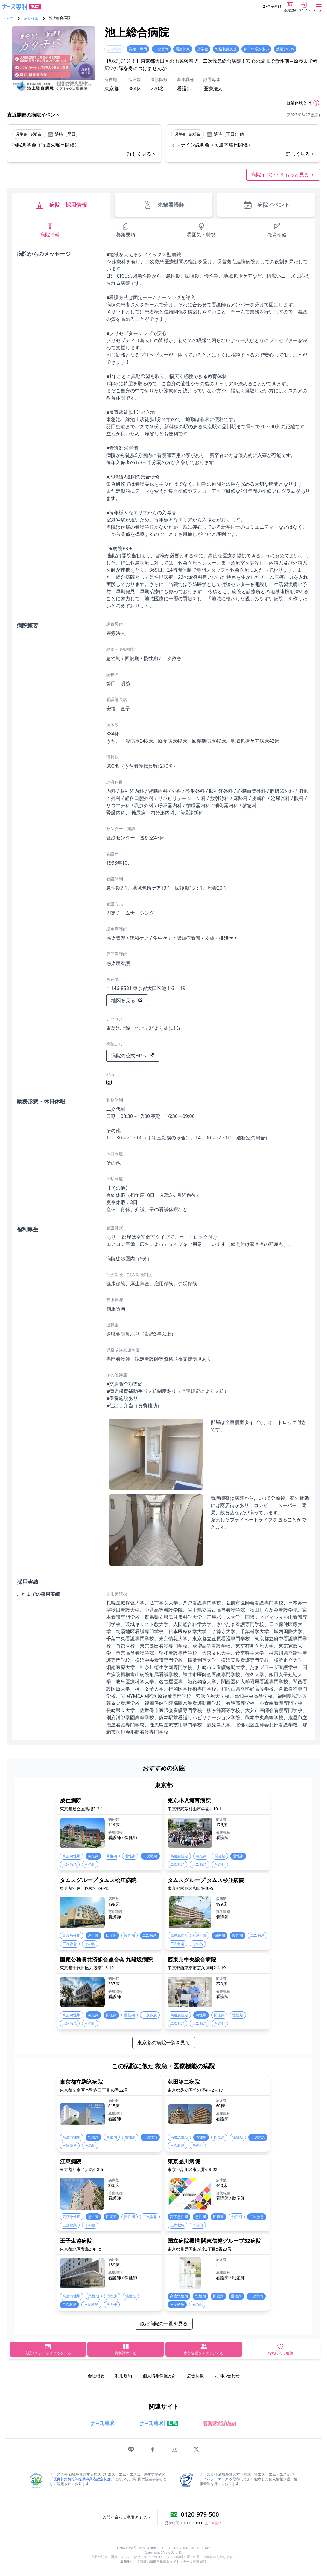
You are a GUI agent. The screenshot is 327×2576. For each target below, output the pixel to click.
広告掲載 (195, 2375)
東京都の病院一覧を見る (163, 2042)
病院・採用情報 (61, 204)
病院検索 (31, 18)
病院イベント (266, 204)
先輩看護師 (163, 204)
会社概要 (96, 2375)
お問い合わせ (227, 2375)
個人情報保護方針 (159, 2375)
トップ (7, 18)
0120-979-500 (200, 2514)
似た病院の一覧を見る (164, 2323)
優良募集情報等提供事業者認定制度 (82, 2479)
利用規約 (123, 2375)
